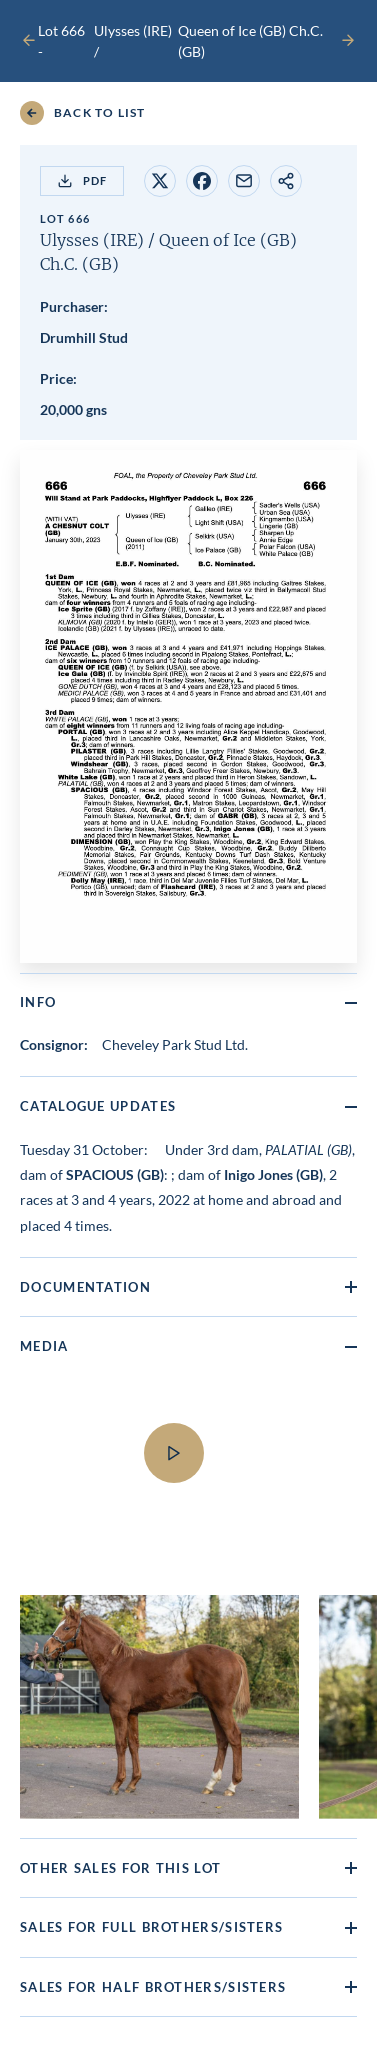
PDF (82, 181)
